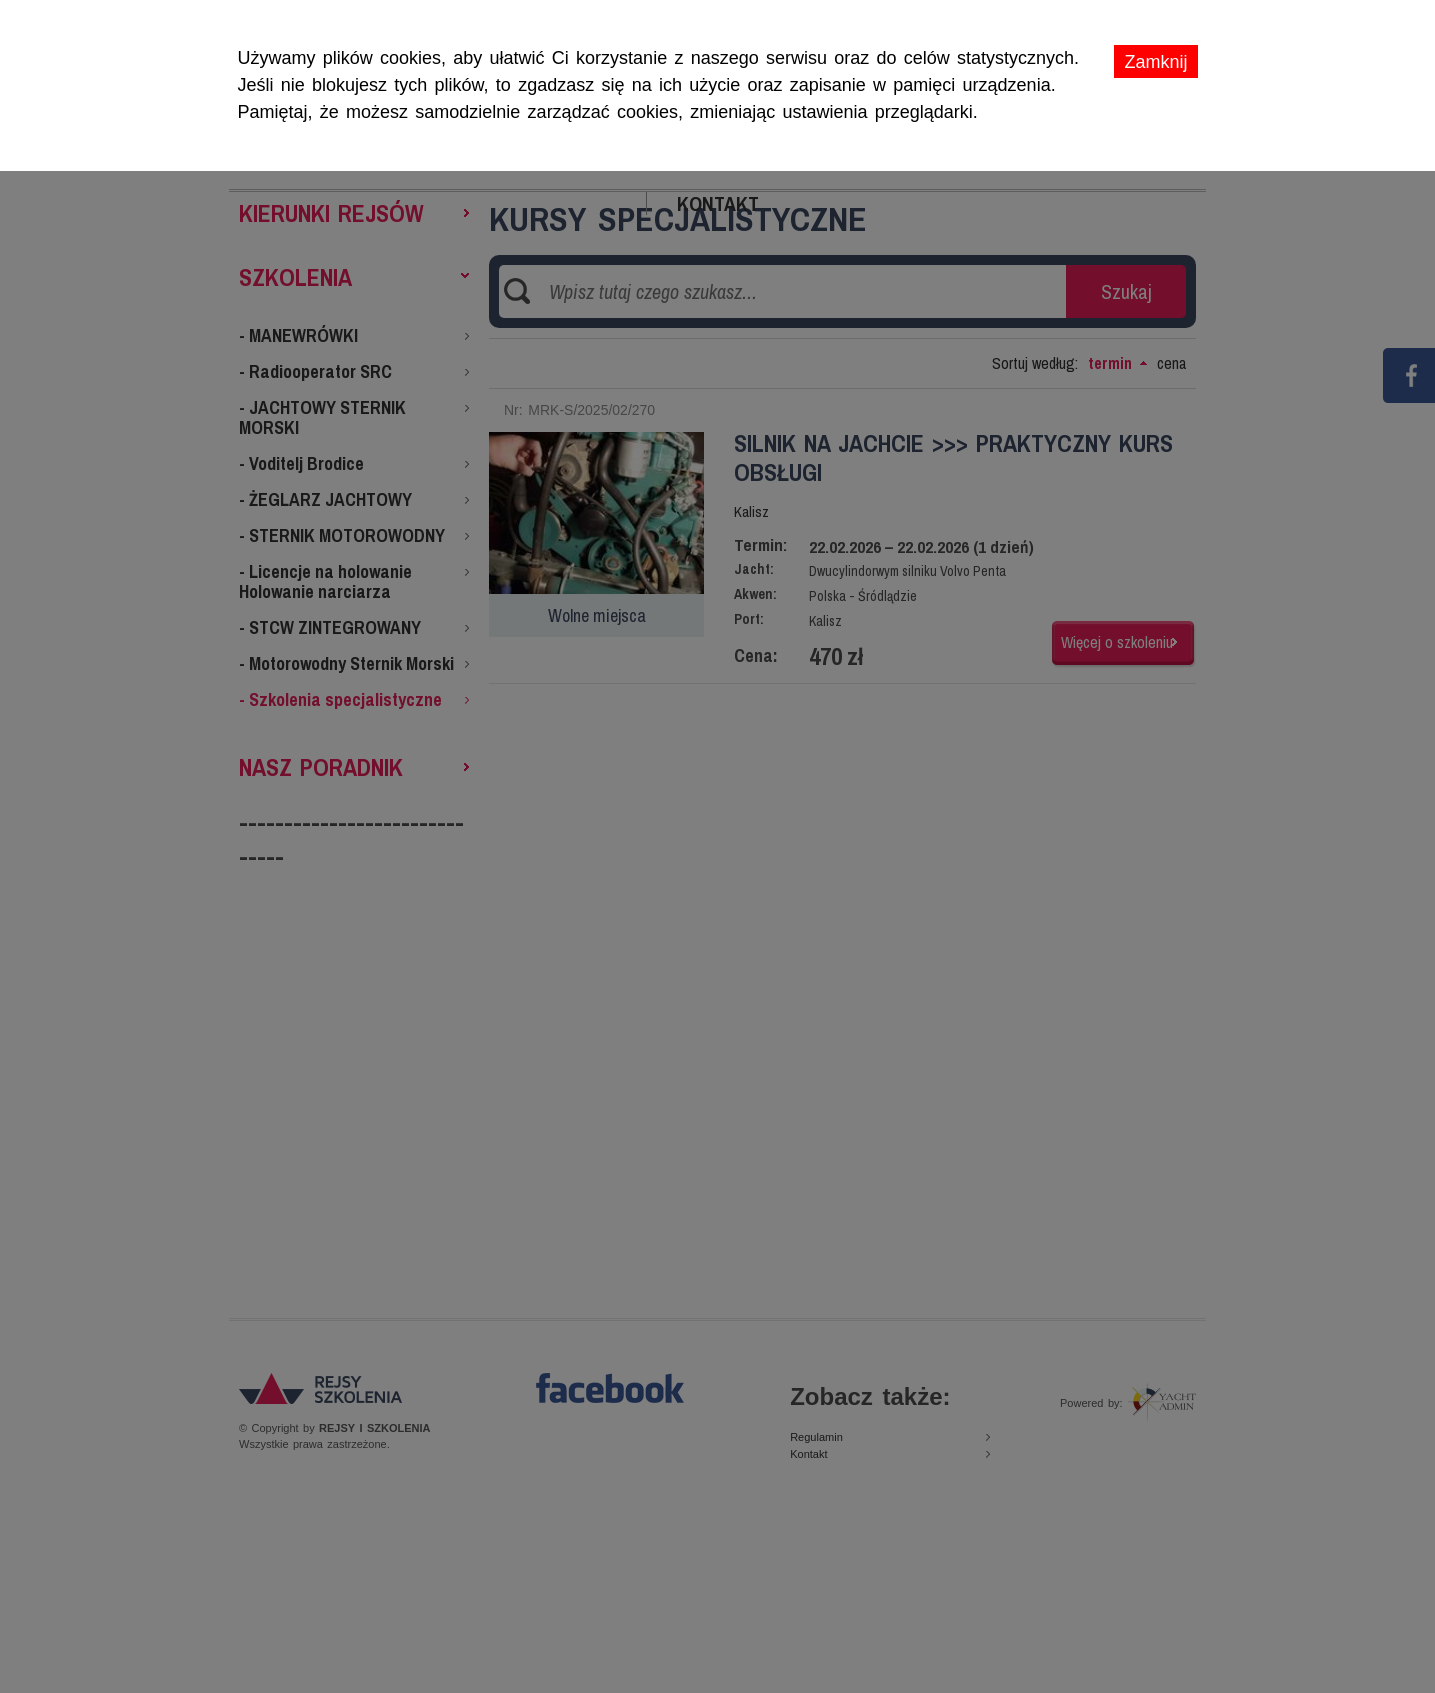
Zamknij (1155, 62)
